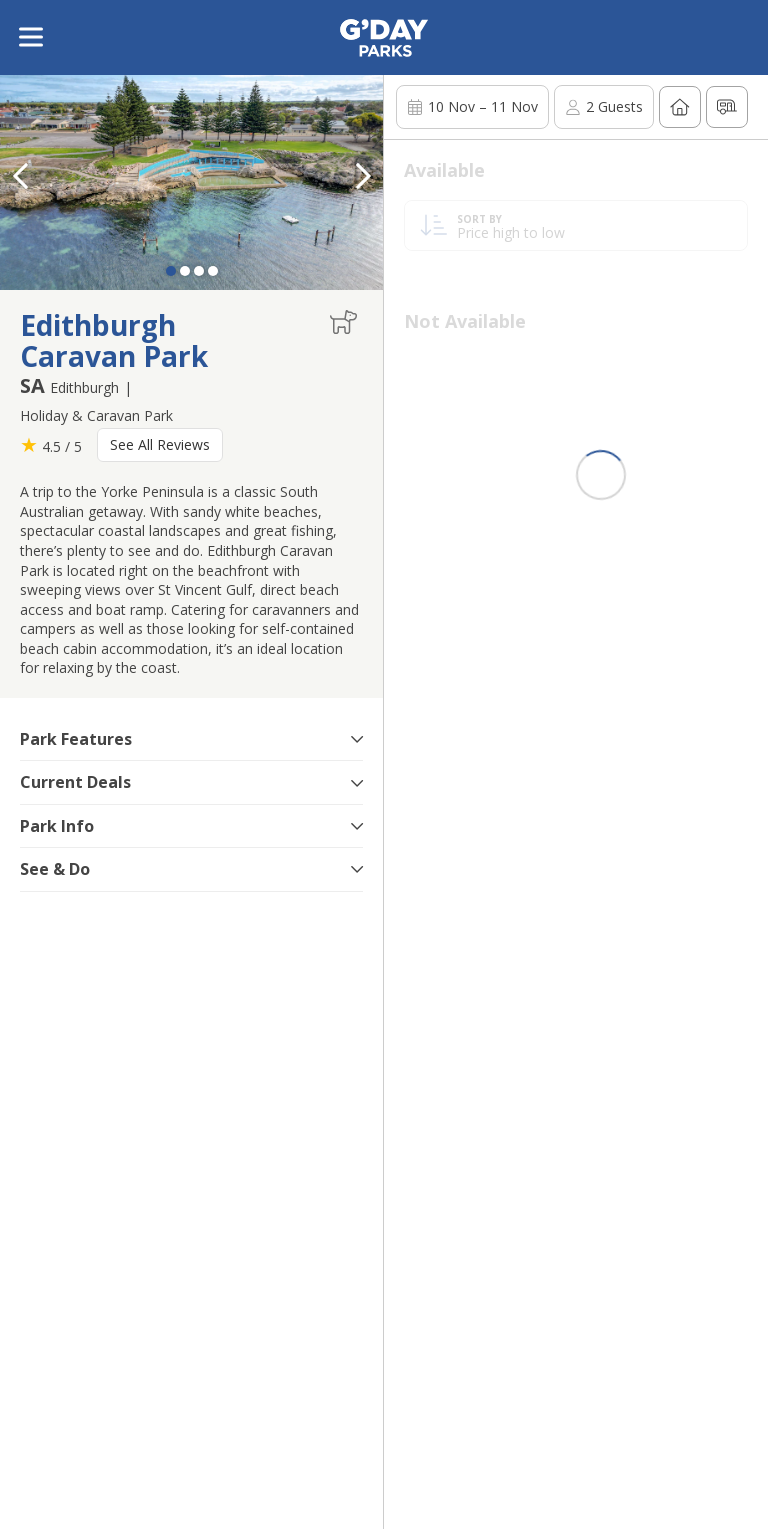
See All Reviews (160, 444)
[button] (363, 176)
